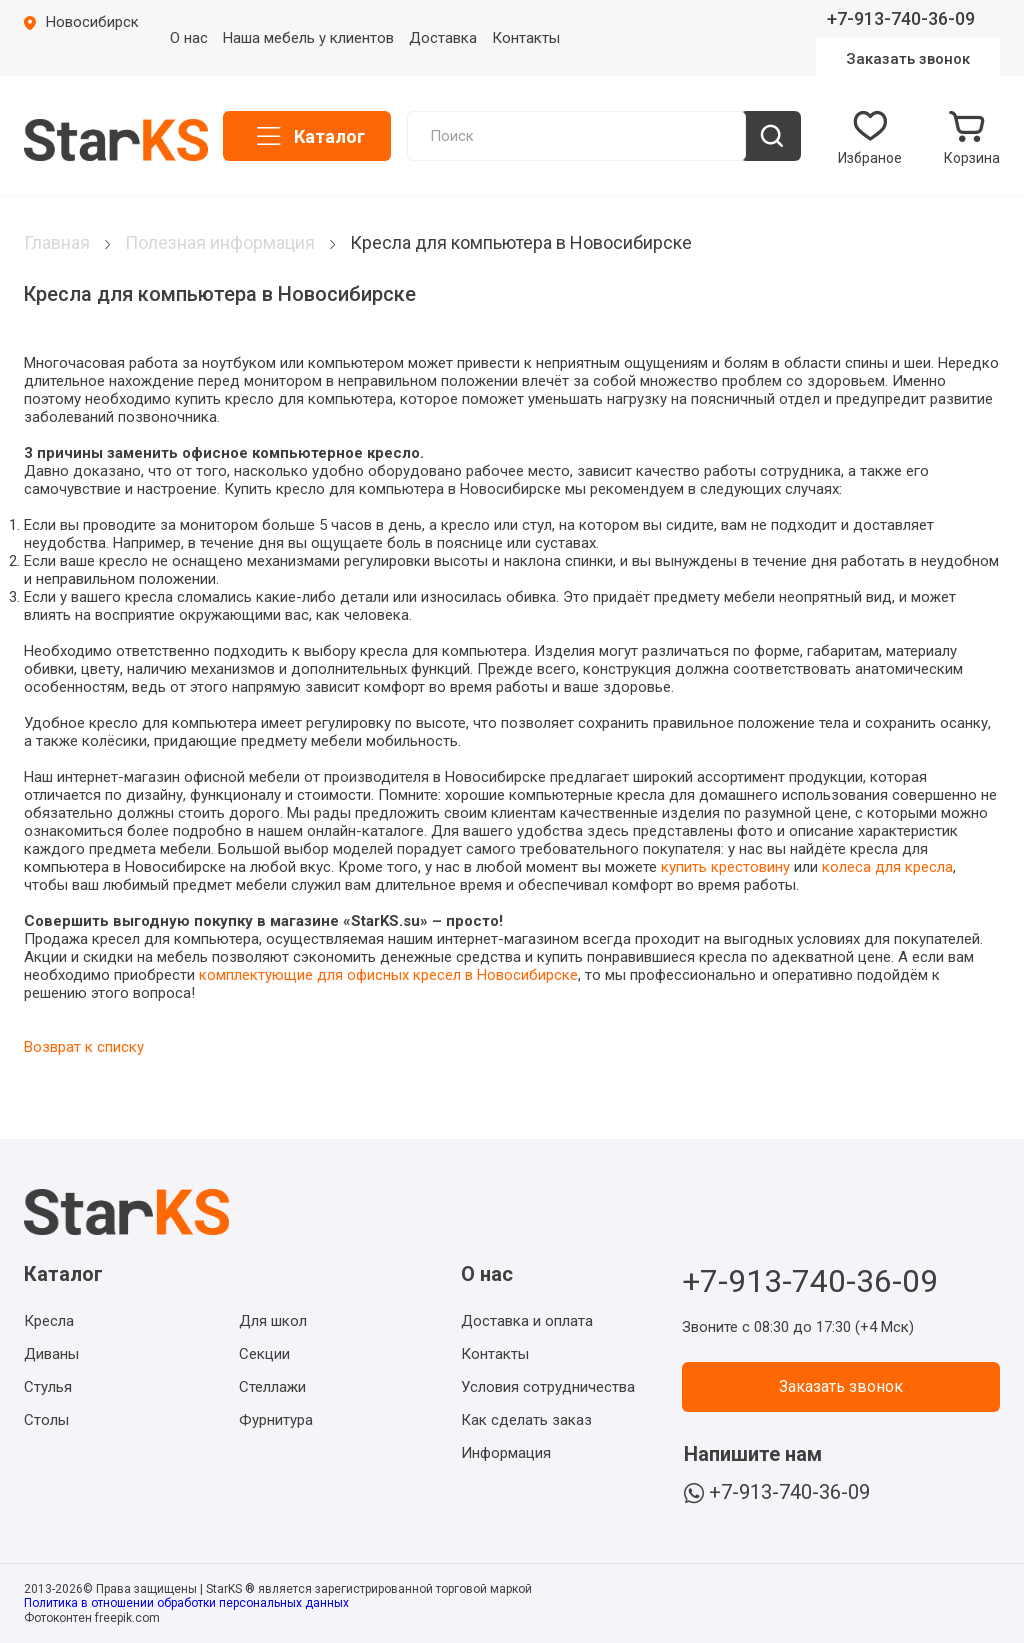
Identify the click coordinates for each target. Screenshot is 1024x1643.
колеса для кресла (887, 867)
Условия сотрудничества (548, 1387)
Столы (46, 1420)
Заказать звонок (908, 59)
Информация (506, 1453)
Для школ (273, 1321)
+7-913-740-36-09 (901, 18)
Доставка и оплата (527, 1321)
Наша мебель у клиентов (308, 38)
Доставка (443, 38)
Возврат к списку (84, 1047)
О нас (189, 38)
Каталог (329, 136)
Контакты (526, 38)
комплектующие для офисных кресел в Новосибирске (388, 975)
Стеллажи (272, 1387)
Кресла (49, 1321)
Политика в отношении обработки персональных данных (186, 1603)
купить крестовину (725, 867)
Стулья (48, 1387)
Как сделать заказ (526, 1420)
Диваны (51, 1354)
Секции (264, 1354)
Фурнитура (276, 1420)
